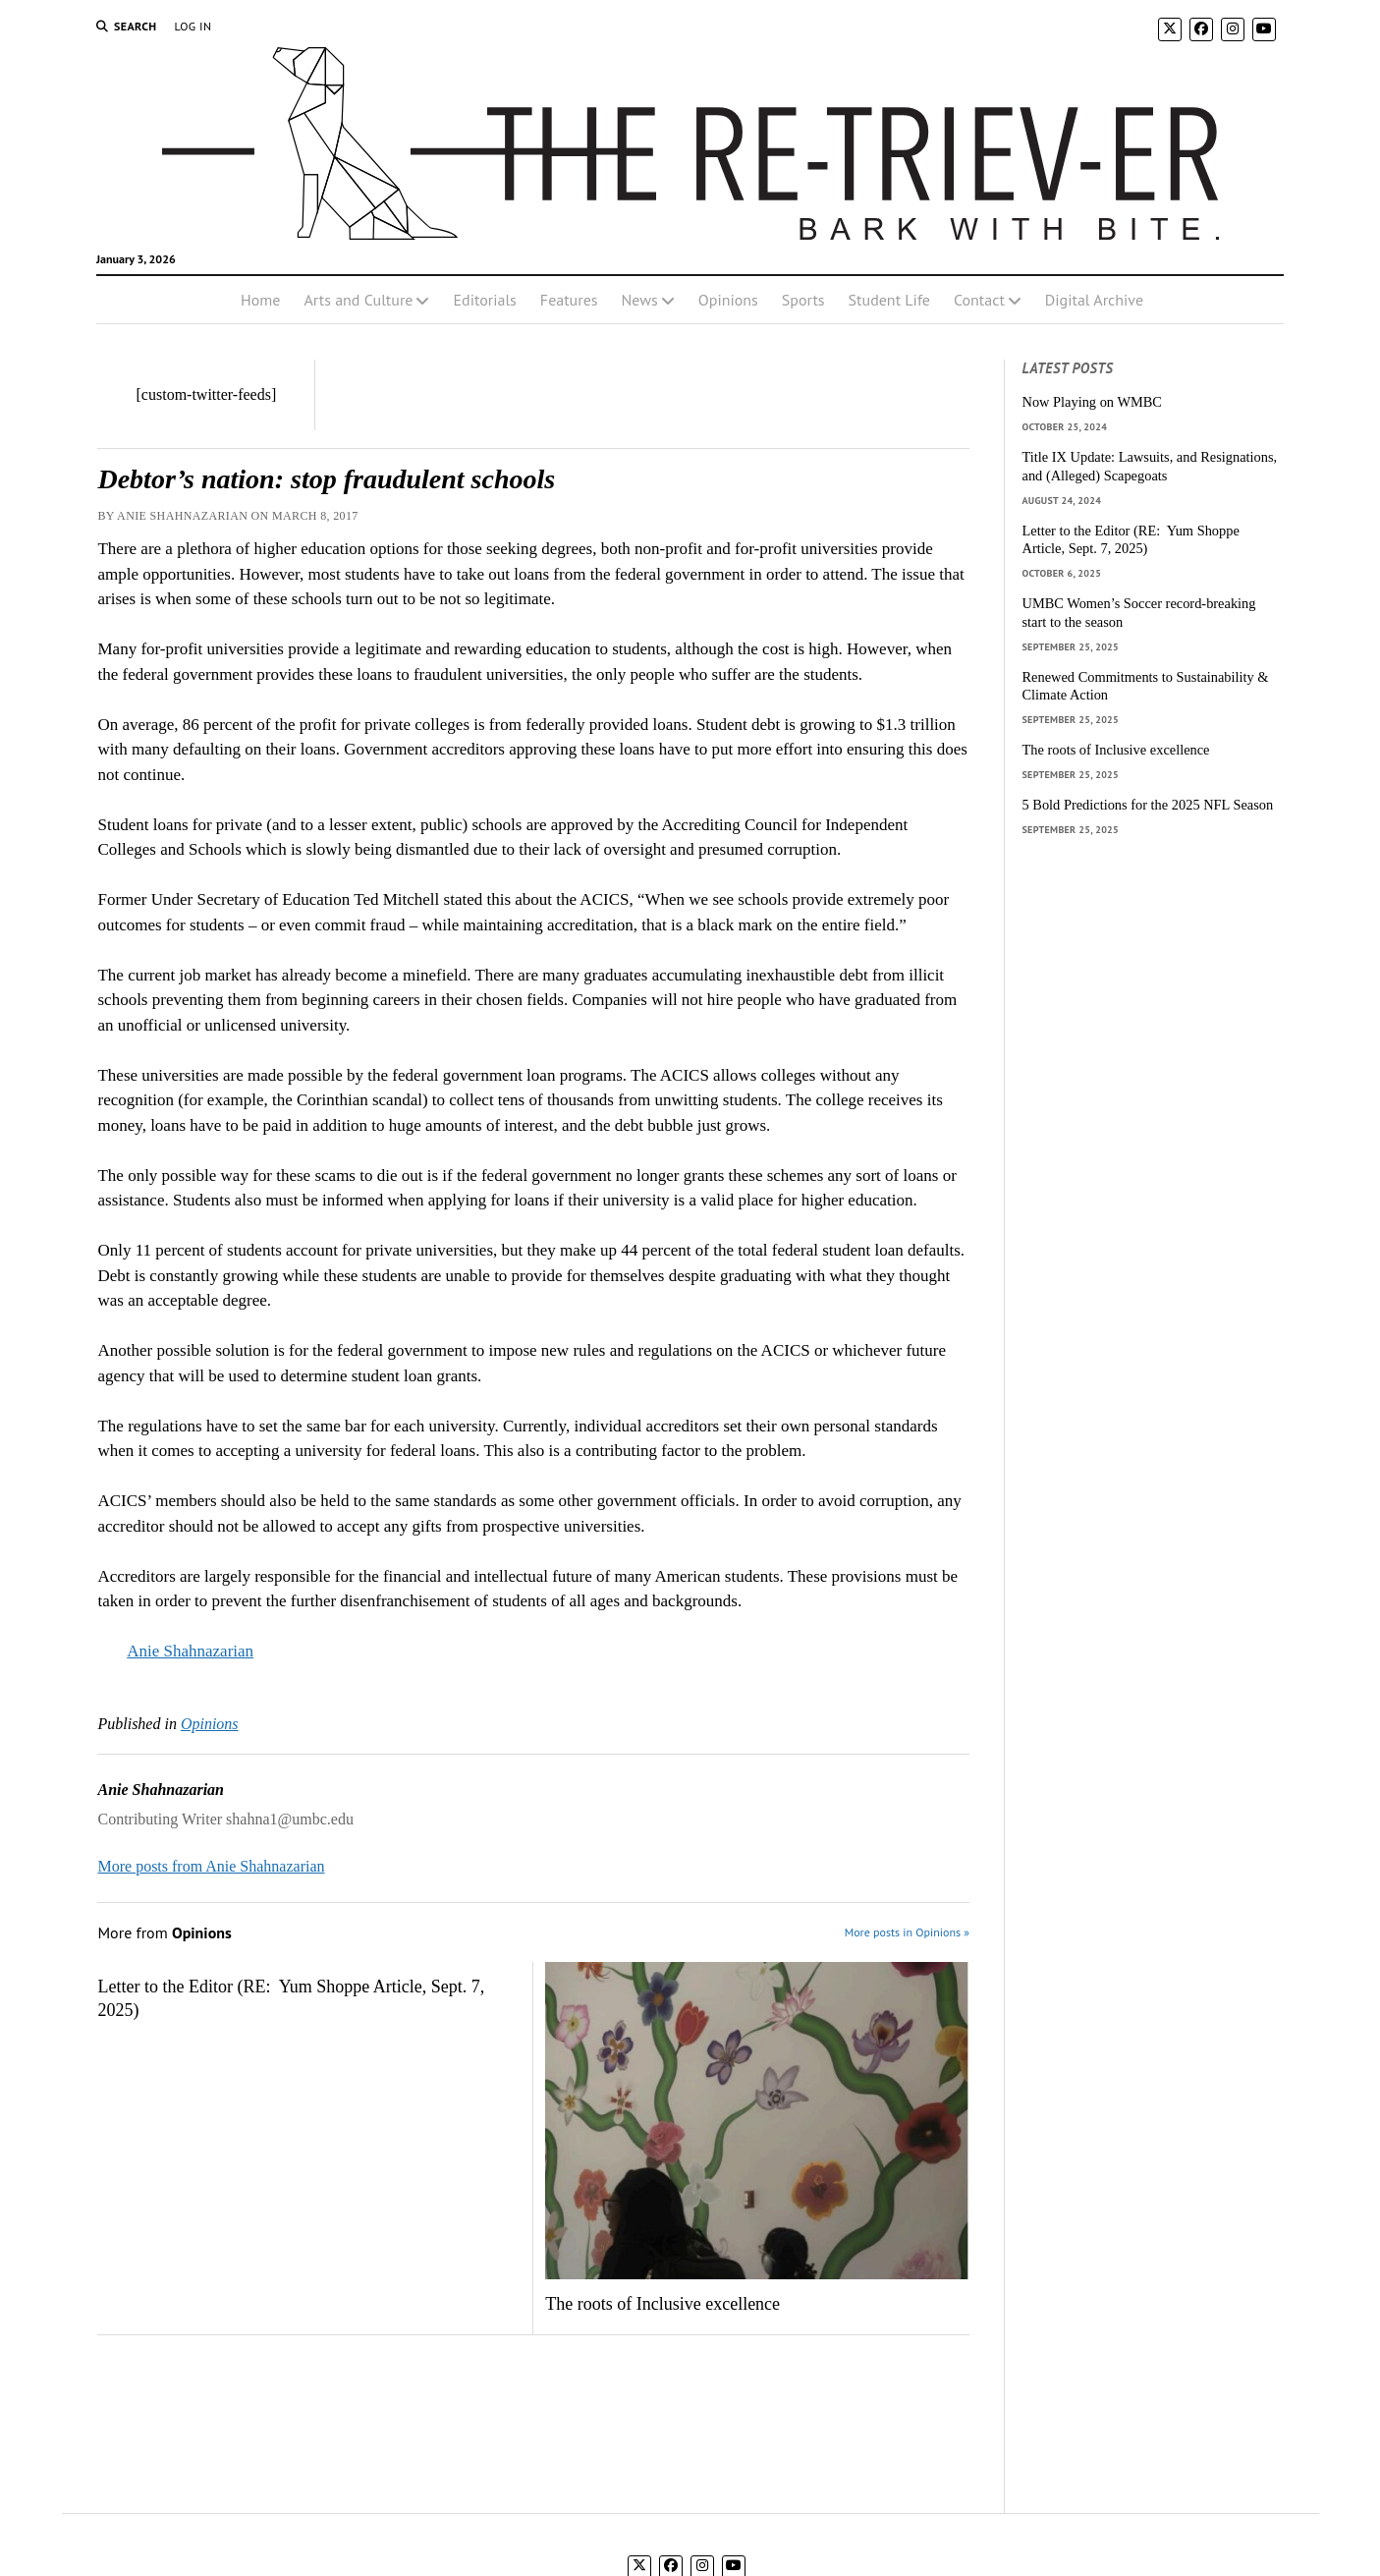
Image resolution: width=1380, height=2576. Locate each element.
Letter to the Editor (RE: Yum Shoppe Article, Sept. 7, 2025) (290, 1998)
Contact (979, 299)
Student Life (889, 299)
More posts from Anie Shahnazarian (210, 1866)
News (640, 299)
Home (260, 299)
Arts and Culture (358, 299)
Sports (803, 299)
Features (569, 299)
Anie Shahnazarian (190, 1651)
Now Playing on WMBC (1092, 402)
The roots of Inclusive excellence (662, 2304)
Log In (192, 26)
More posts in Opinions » (907, 1932)
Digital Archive (1094, 299)
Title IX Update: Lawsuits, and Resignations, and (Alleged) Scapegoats (1150, 466)
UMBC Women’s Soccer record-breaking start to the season (1139, 612)
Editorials (484, 299)
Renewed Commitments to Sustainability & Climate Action (1145, 686)
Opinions (728, 299)
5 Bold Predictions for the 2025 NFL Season (1148, 804)
